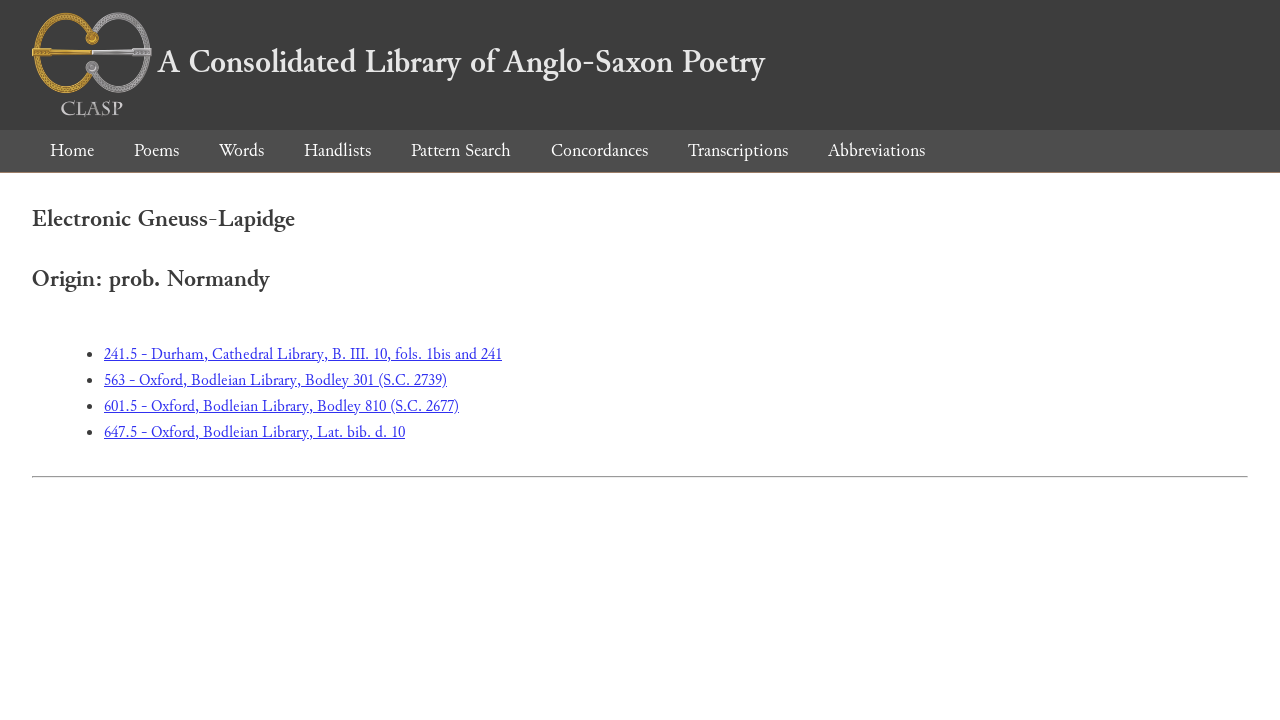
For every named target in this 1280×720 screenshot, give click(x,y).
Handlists (337, 150)
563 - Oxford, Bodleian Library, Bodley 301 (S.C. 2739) (275, 380)
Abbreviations (876, 150)
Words (241, 150)
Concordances (599, 150)
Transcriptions (738, 150)
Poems (156, 150)
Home (72, 150)
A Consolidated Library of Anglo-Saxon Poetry (398, 62)
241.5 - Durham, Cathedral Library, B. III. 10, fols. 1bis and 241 (303, 354)
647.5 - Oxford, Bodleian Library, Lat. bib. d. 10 (254, 432)
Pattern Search (461, 150)
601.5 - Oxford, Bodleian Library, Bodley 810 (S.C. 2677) (281, 406)
